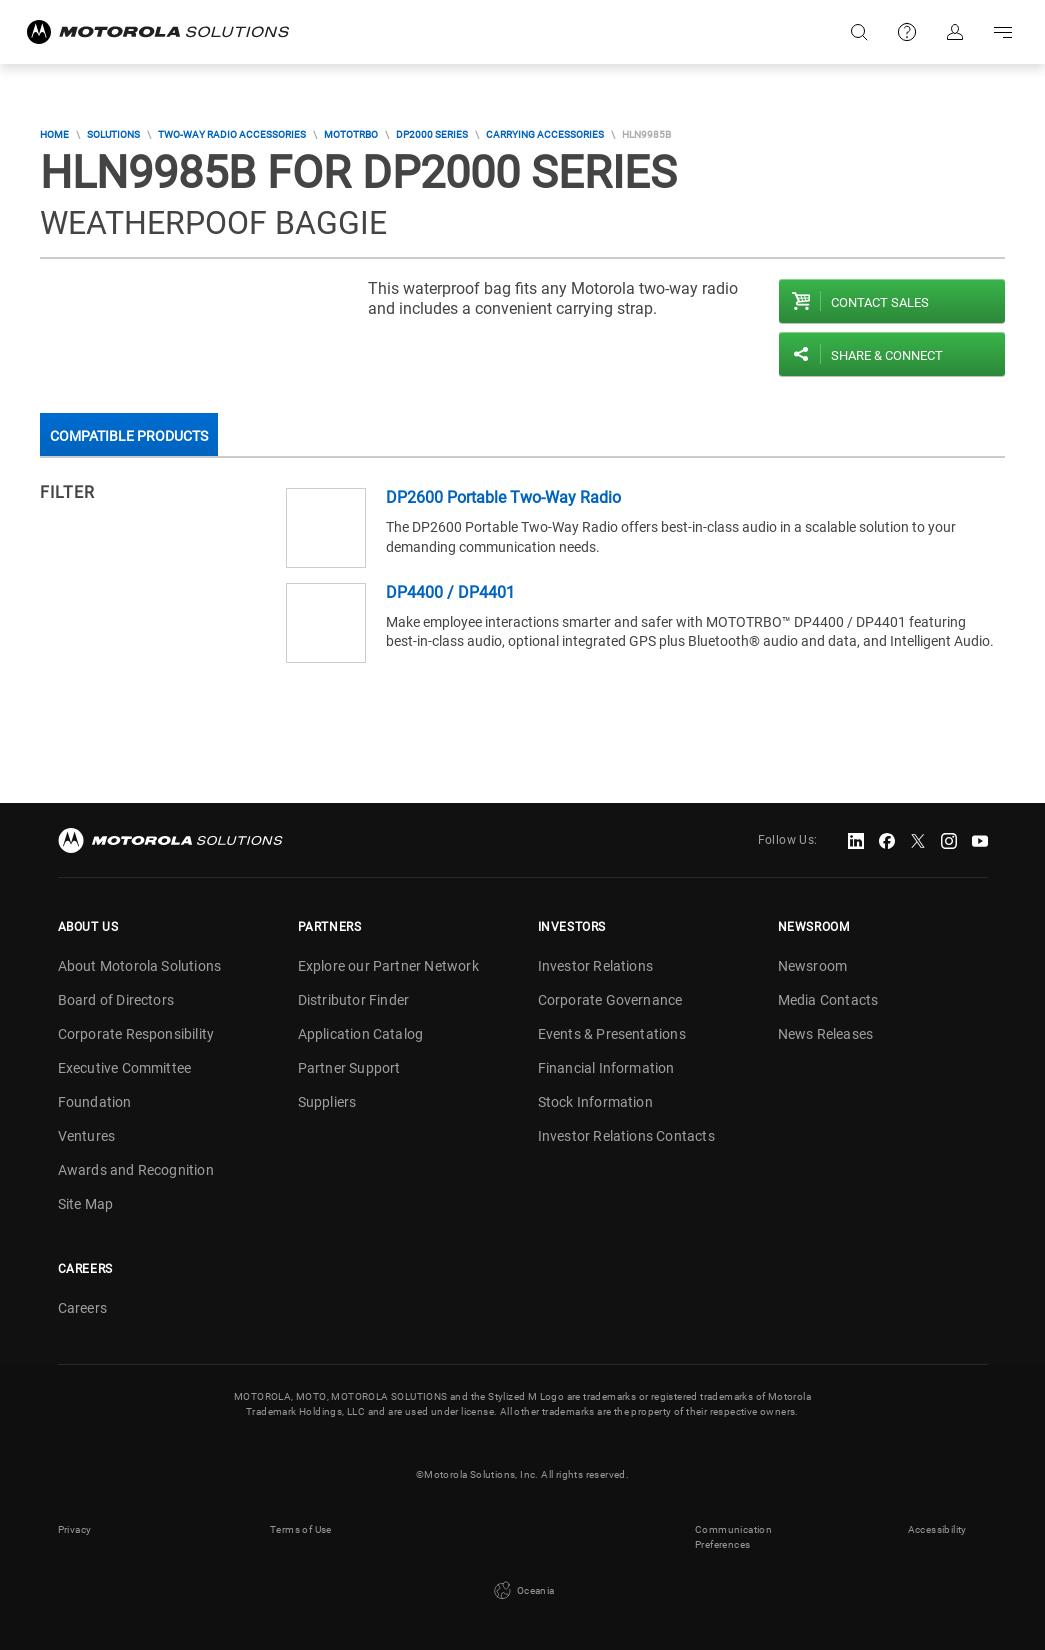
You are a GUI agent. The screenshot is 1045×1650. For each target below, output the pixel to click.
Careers (82, 1308)
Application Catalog (361, 1034)
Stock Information (595, 1102)
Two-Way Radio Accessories (232, 134)
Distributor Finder (354, 1000)
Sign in (955, 32)
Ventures (87, 1136)
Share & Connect (887, 355)
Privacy (75, 1529)
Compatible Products (129, 436)
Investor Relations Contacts (626, 1136)
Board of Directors (116, 1000)
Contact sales (880, 302)
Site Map (86, 1204)
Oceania (522, 1591)
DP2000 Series (432, 134)
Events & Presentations (612, 1034)
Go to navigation (1003, 32)
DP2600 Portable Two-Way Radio (503, 497)
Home (54, 134)
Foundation (95, 1102)
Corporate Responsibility (136, 1034)
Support (907, 32)
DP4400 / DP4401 (450, 592)
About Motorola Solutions (140, 966)
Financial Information (606, 1068)
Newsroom (813, 966)
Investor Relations (596, 966)
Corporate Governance (610, 1000)
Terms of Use (301, 1529)
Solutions (113, 134)
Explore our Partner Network (388, 966)
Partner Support (349, 1068)
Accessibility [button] (937, 1529)
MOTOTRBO (351, 134)
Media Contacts (828, 1000)
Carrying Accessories (545, 134)
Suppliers (327, 1102)
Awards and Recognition (136, 1170)
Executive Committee (125, 1068)
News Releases (826, 1034)
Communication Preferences (733, 1537)
